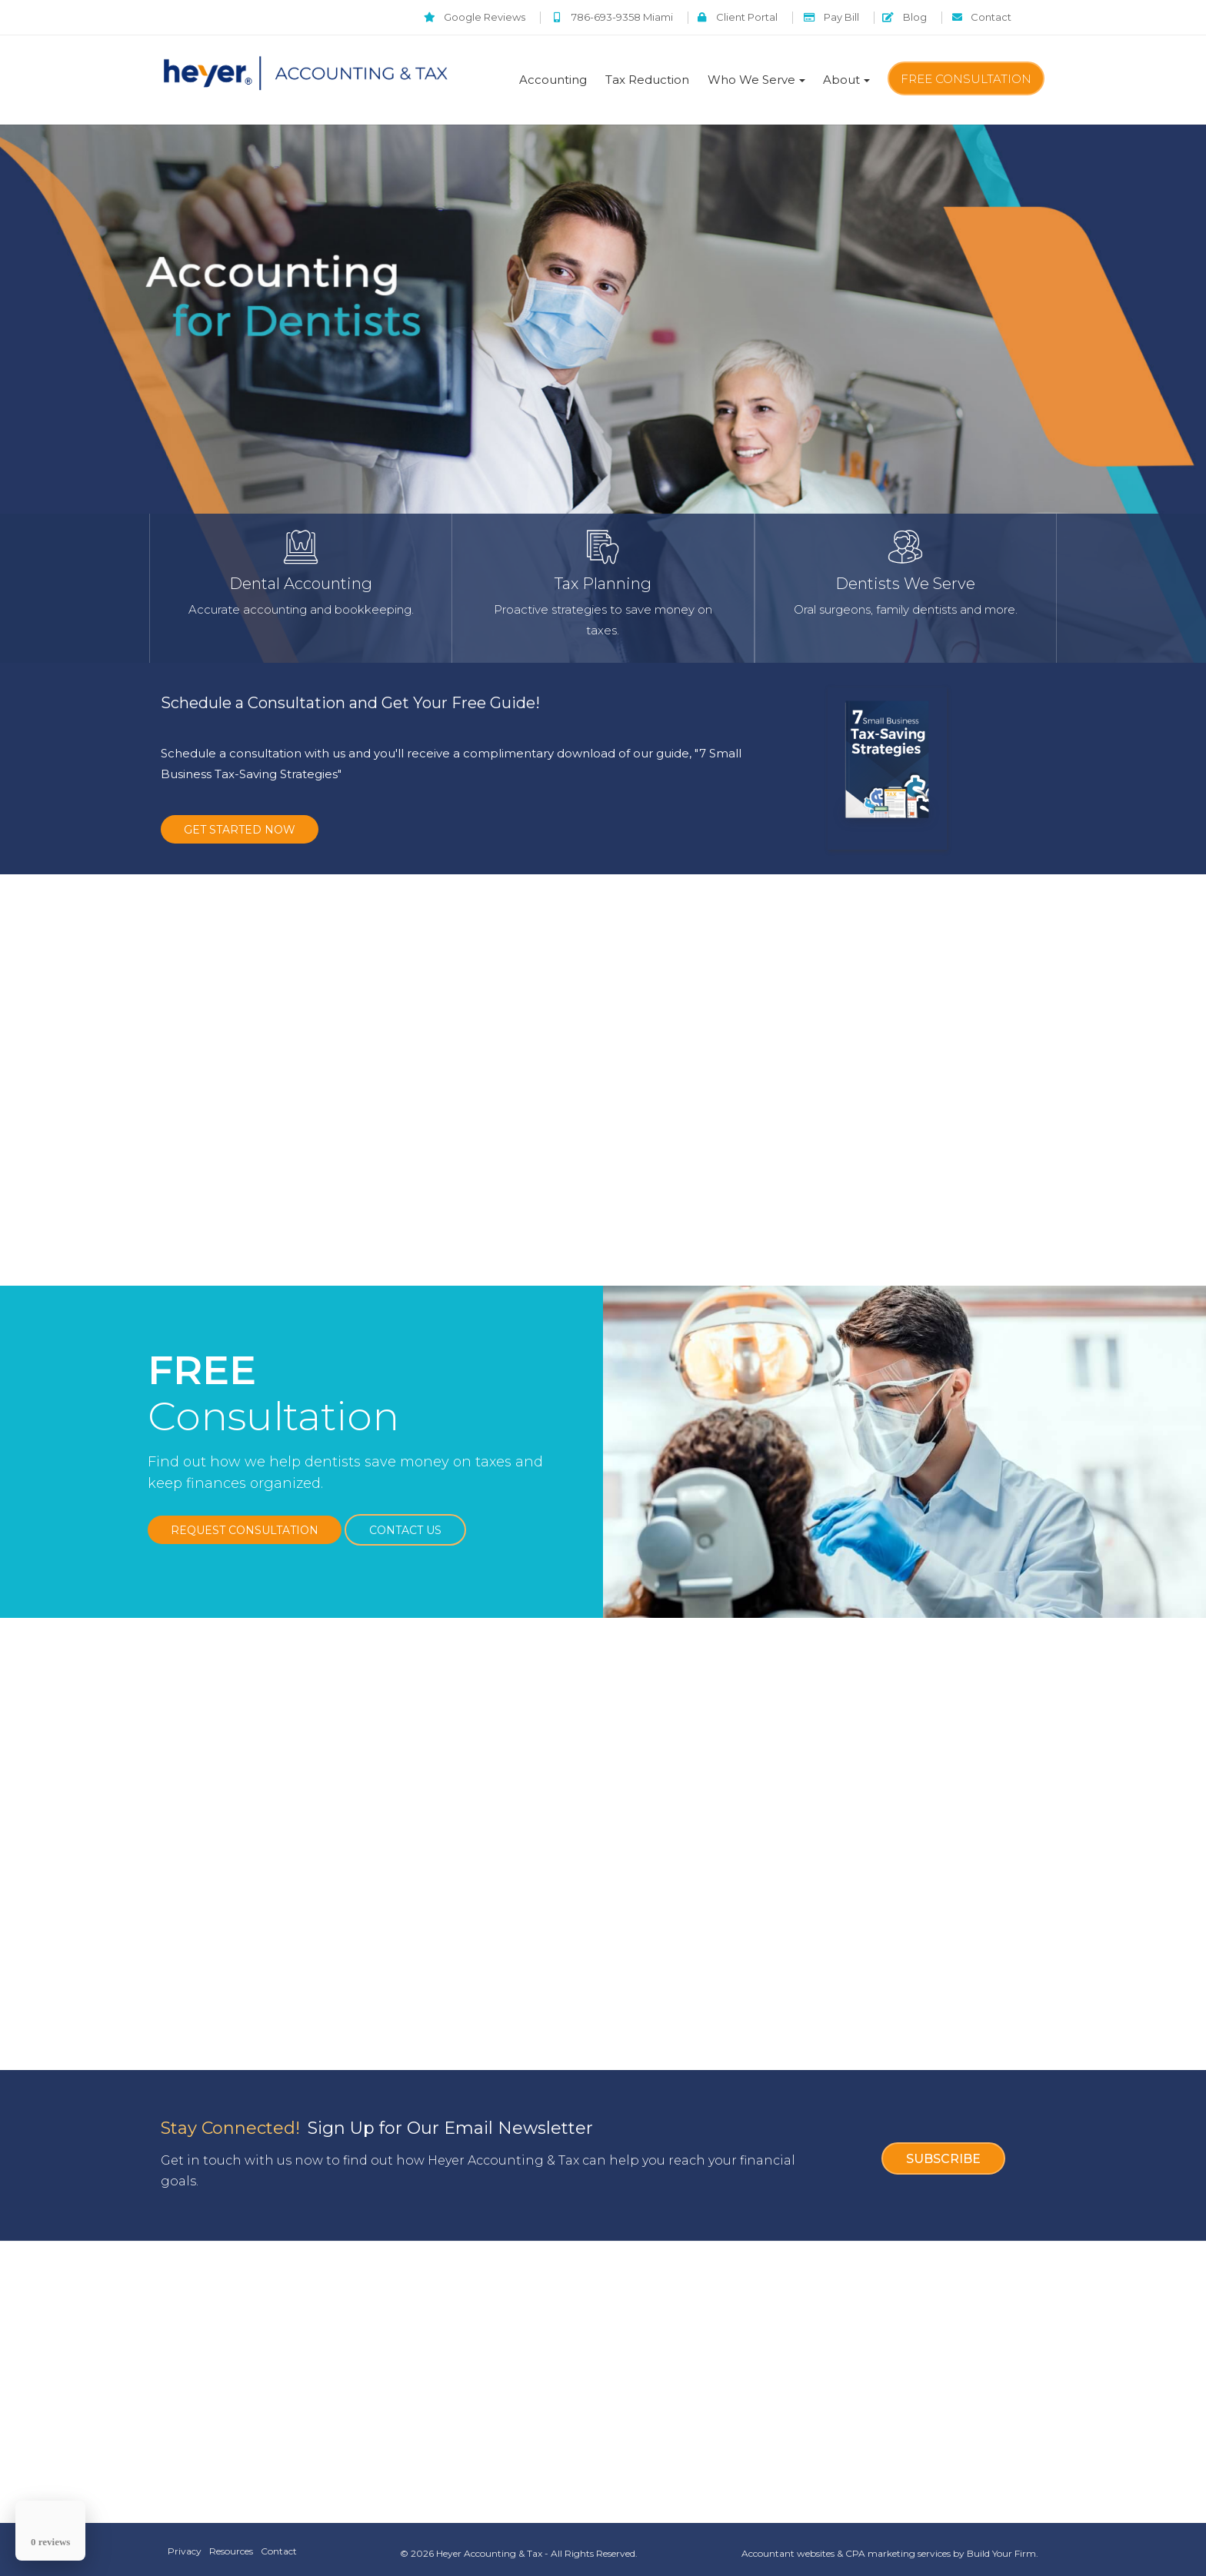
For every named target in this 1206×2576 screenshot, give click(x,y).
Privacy (185, 2542)
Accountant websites (788, 2544)
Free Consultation (966, 79)
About (841, 79)
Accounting (553, 79)
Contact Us (405, 1521)
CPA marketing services (898, 2544)
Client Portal (706, 17)
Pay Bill (810, 17)
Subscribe (943, 2147)
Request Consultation (244, 1521)
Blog (891, 17)
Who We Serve (751, 79)
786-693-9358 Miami (573, 17)
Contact (977, 17)
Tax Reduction (647, 79)
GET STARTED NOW (239, 830)
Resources (235, 2542)
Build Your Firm (1001, 2544)
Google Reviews (427, 17)
